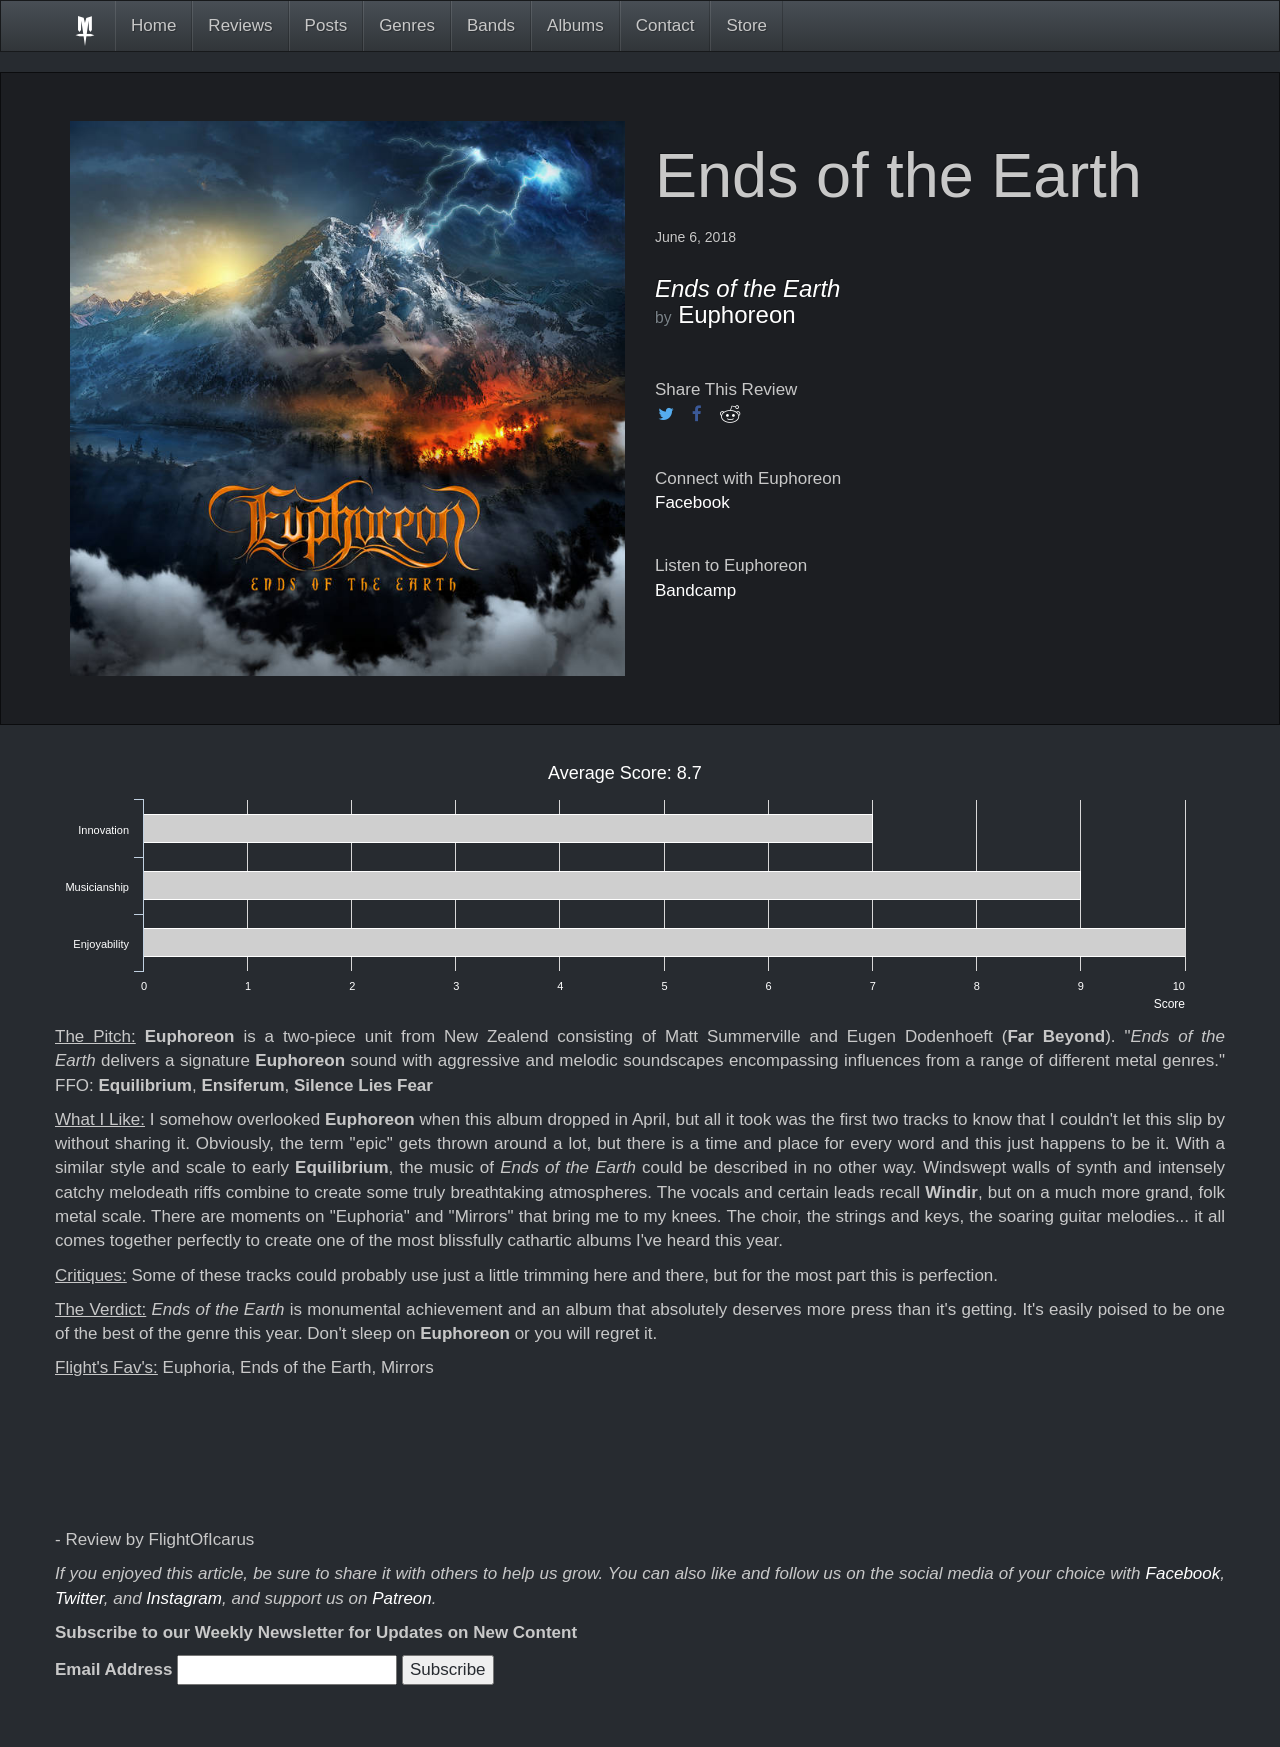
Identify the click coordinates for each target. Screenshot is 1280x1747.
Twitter (79, 1598)
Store (746, 25)
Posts (326, 25)
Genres (407, 25)
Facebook (692, 502)
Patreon (402, 1598)
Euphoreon (736, 314)
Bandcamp (695, 590)
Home (153, 25)
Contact (665, 25)
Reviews (240, 25)
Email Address (113, 1669)
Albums (575, 25)
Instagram (184, 1598)
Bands (491, 25)
